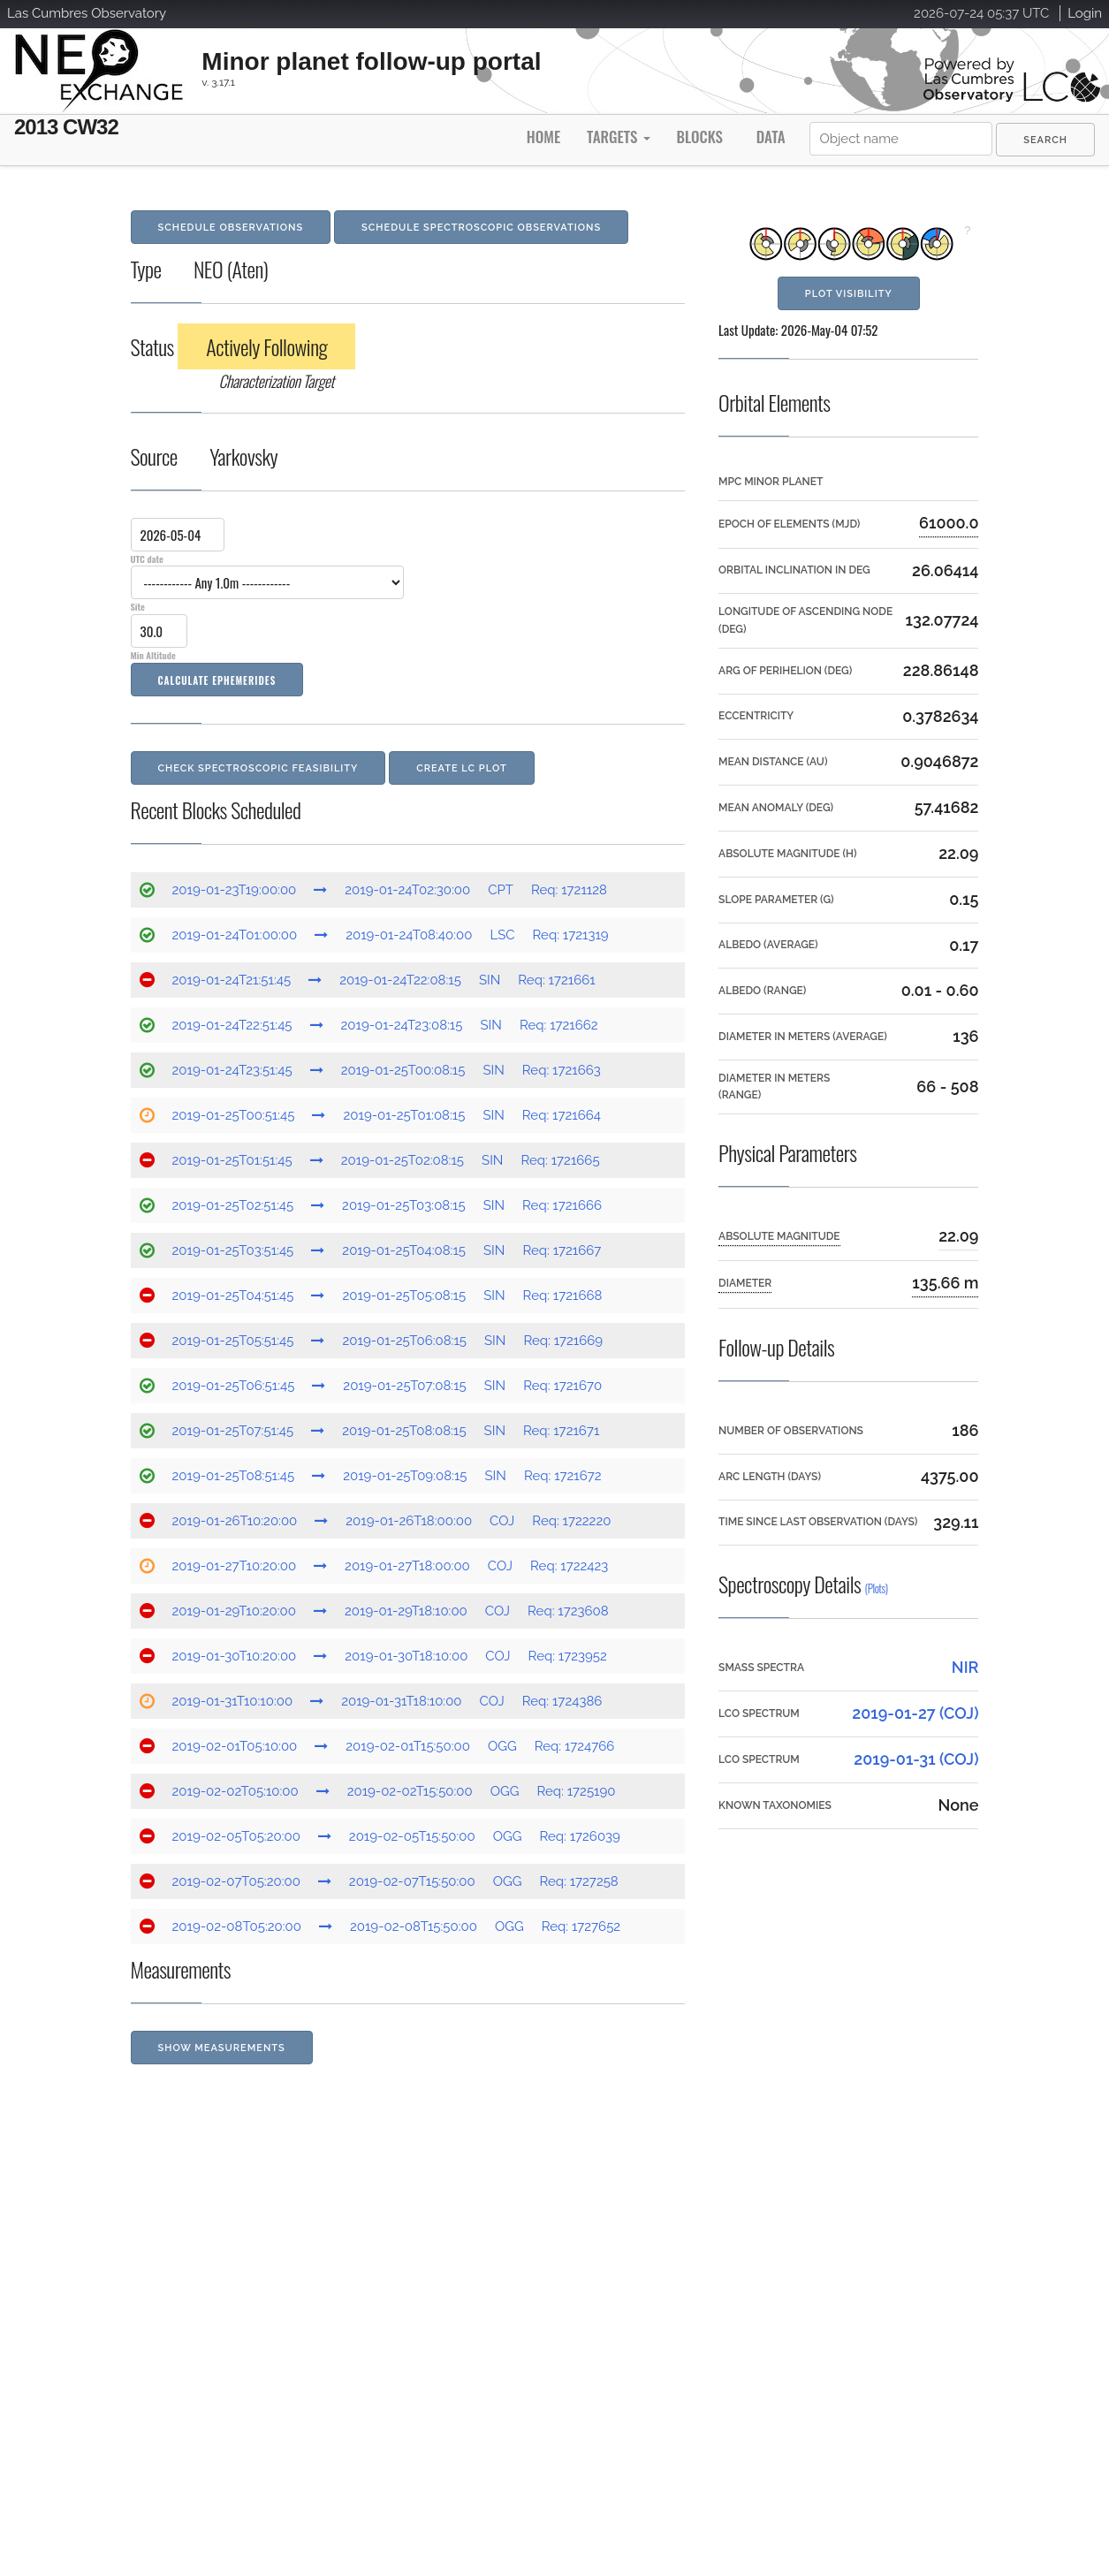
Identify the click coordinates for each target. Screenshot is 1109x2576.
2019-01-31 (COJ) (916, 1759)
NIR (965, 1667)
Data (771, 136)
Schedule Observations (231, 227)
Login (1084, 13)
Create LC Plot (461, 768)
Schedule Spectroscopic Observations (481, 227)
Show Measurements (221, 2048)
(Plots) (876, 1588)
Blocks (699, 136)
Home (543, 136)
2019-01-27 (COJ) (915, 1713)
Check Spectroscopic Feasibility (258, 768)
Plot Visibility (849, 294)
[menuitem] (1045, 139)
